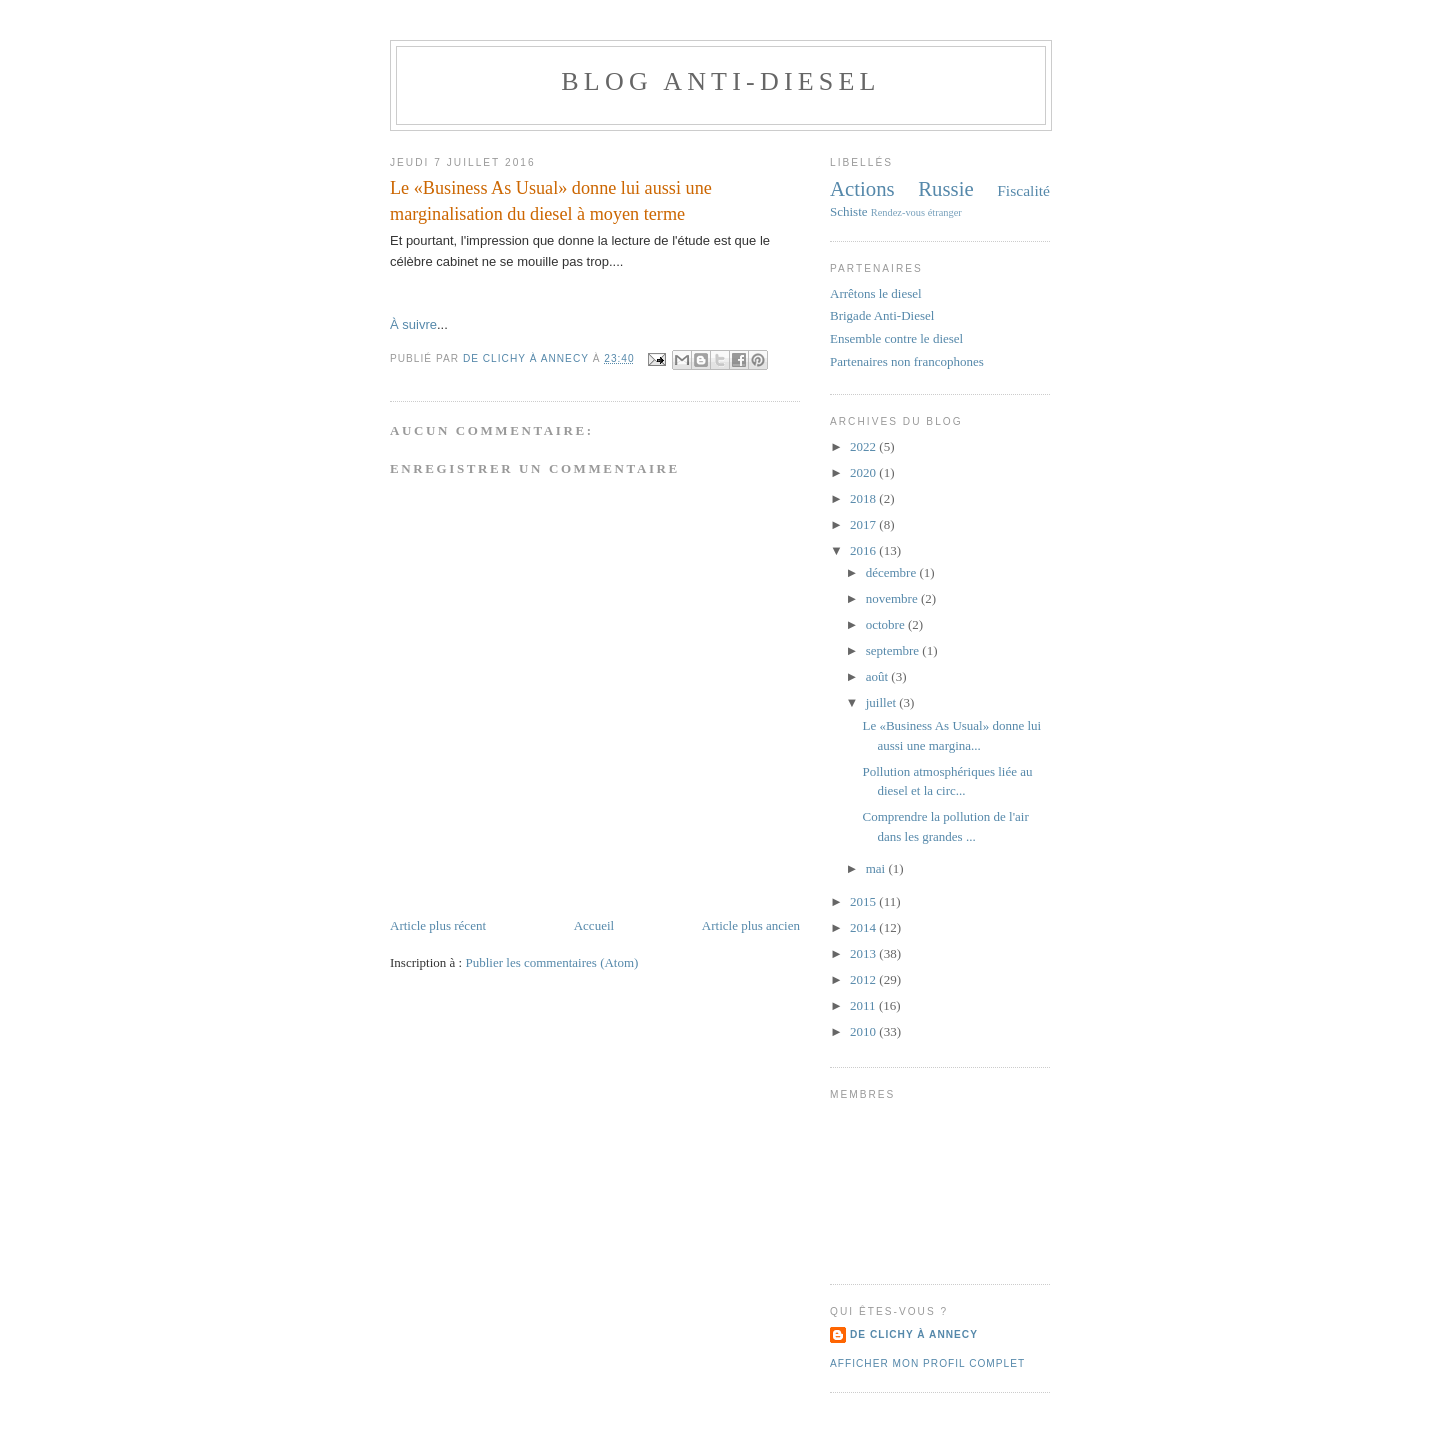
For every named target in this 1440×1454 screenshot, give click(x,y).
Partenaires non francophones (907, 361)
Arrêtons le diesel (876, 293)
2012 (864, 979)
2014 (864, 927)
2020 (864, 472)
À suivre (413, 324)
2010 (864, 1031)
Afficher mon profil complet (927, 1363)
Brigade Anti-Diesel (882, 315)
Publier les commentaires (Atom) (551, 962)
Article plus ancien (751, 925)
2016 (864, 550)
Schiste (849, 211)
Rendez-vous (898, 212)
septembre (894, 650)
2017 (864, 524)
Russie (945, 188)
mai (877, 868)
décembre (893, 572)
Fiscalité (1023, 190)
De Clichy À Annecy (914, 1334)
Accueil (594, 925)
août (879, 676)
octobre (887, 624)
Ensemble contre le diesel (896, 338)
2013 (864, 953)
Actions (862, 188)
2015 (864, 901)
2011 (864, 1005)
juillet (883, 702)
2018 (864, 498)
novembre (893, 598)
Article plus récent (438, 925)
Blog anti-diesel (720, 81)
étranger (945, 212)
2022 (864, 446)
